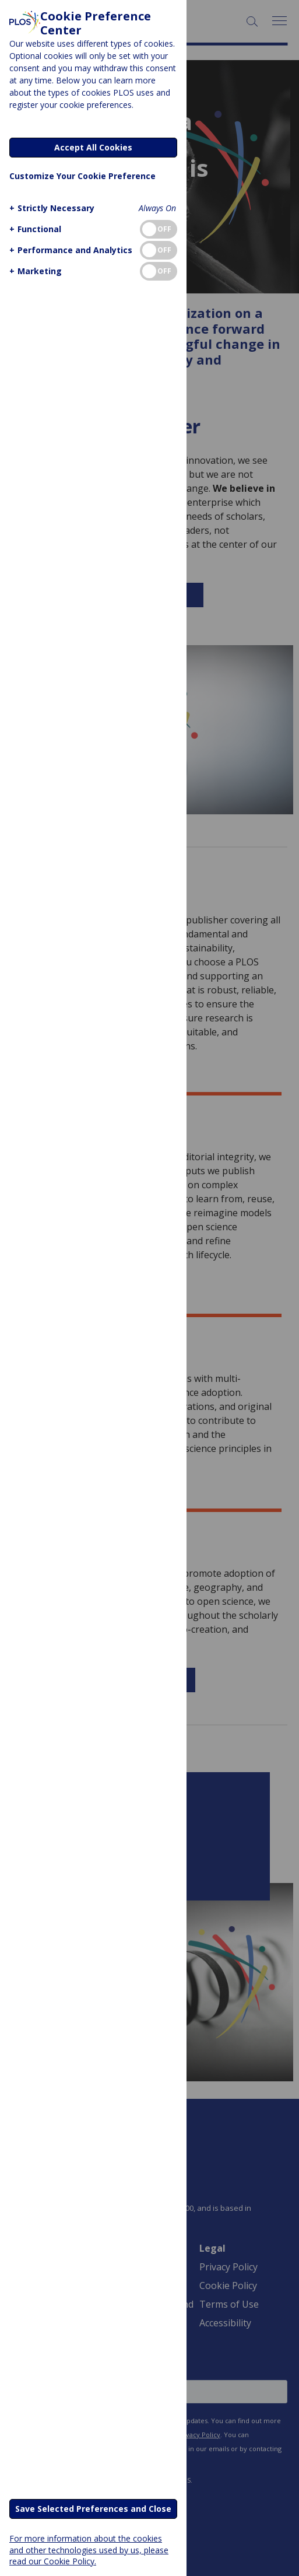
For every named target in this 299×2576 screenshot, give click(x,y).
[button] (50, 208)
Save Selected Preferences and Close (93, 2508)
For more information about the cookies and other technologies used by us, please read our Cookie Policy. (88, 2549)
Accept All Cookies (93, 147)
